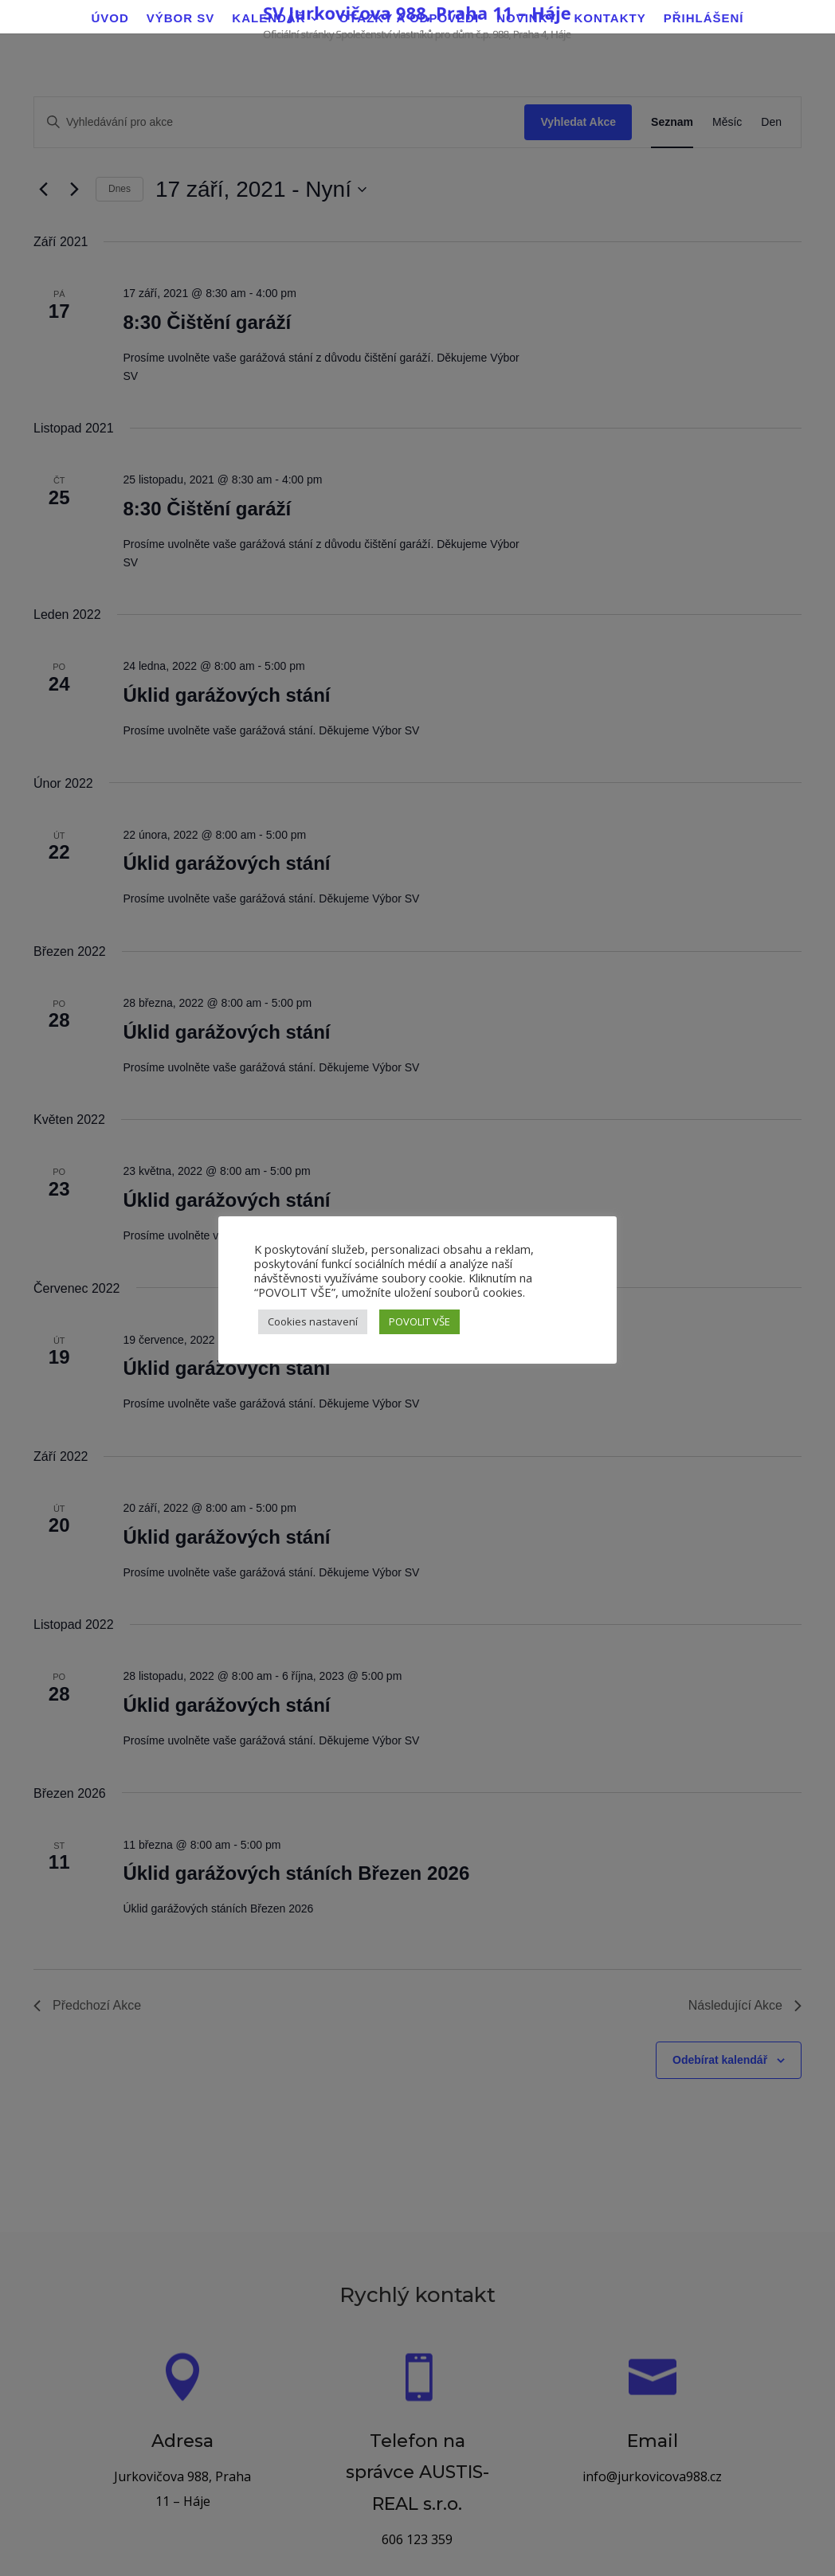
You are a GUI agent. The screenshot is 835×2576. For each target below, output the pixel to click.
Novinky (526, 19)
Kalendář (268, 19)
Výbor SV (181, 19)
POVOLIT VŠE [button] (419, 1321)
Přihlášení (704, 19)
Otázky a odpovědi (409, 19)
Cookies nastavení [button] (313, 1321)
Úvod (109, 19)
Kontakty (609, 19)
